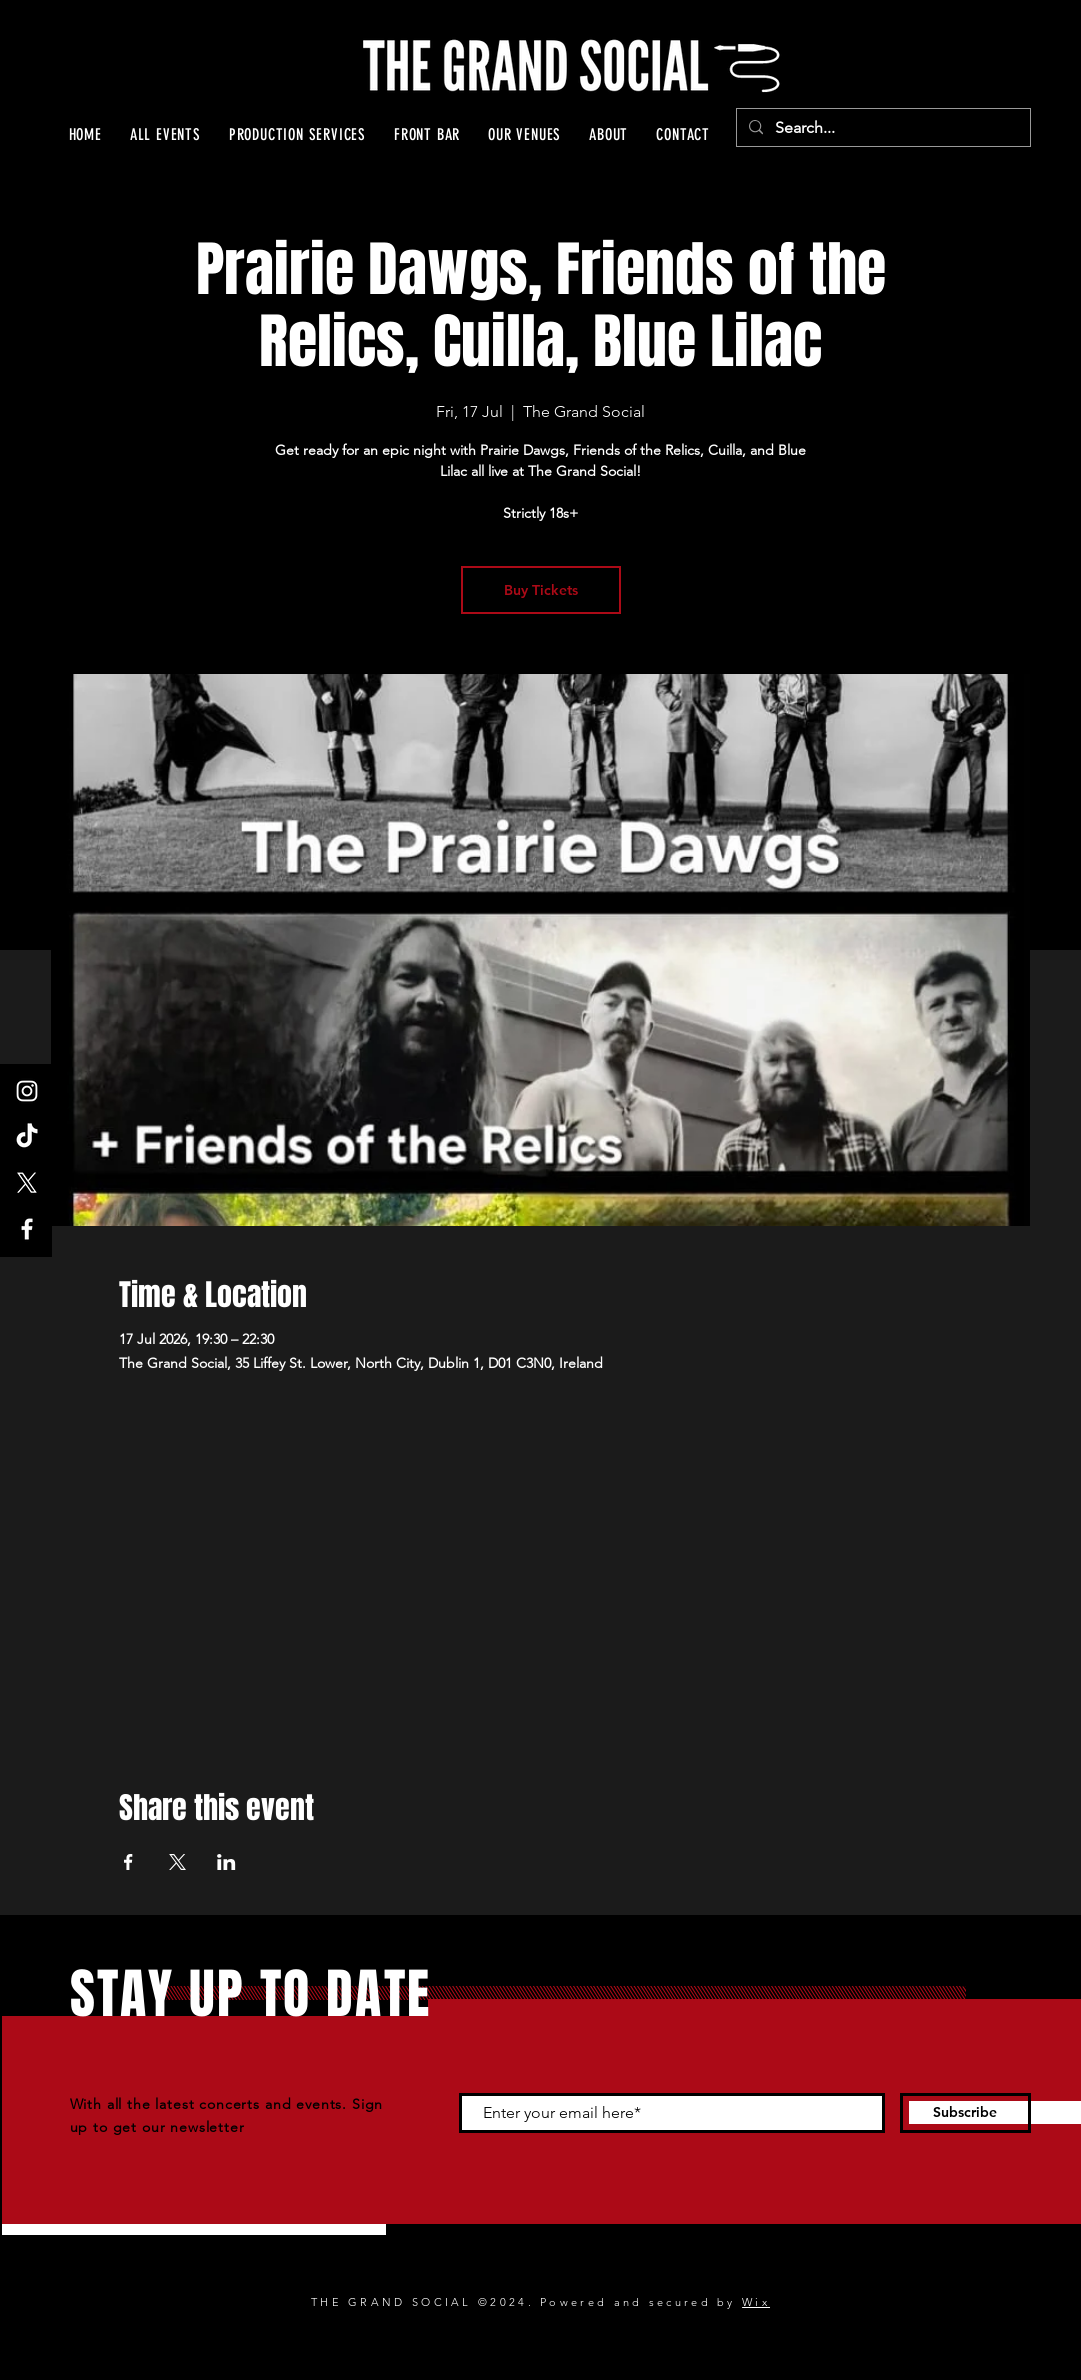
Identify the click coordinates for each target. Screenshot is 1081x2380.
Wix (756, 2302)
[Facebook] (27, 1229)
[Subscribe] (965, 2113)
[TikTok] (27, 1137)
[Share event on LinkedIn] (226, 1862)
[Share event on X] (177, 1862)
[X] (27, 1183)
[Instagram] (27, 1091)
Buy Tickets (541, 590)
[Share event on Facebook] (128, 1862)
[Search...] (881, 128)
